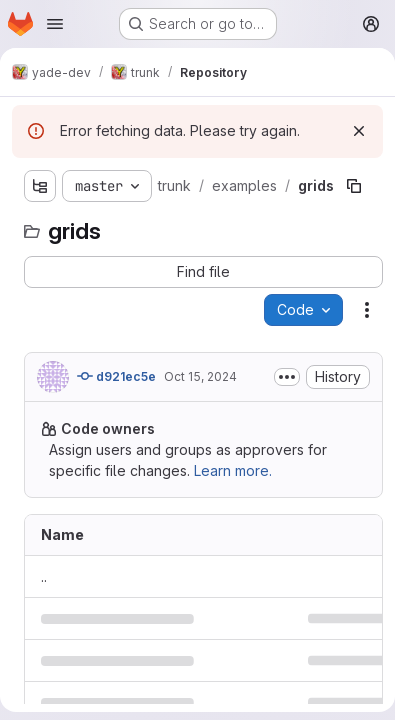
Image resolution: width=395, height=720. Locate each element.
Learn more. (233, 470)
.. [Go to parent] (44, 576)
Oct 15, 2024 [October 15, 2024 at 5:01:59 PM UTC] (200, 376)
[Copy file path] (354, 186)
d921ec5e (116, 376)
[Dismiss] (359, 131)
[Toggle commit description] (287, 377)
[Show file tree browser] (40, 186)
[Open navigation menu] (55, 24)
